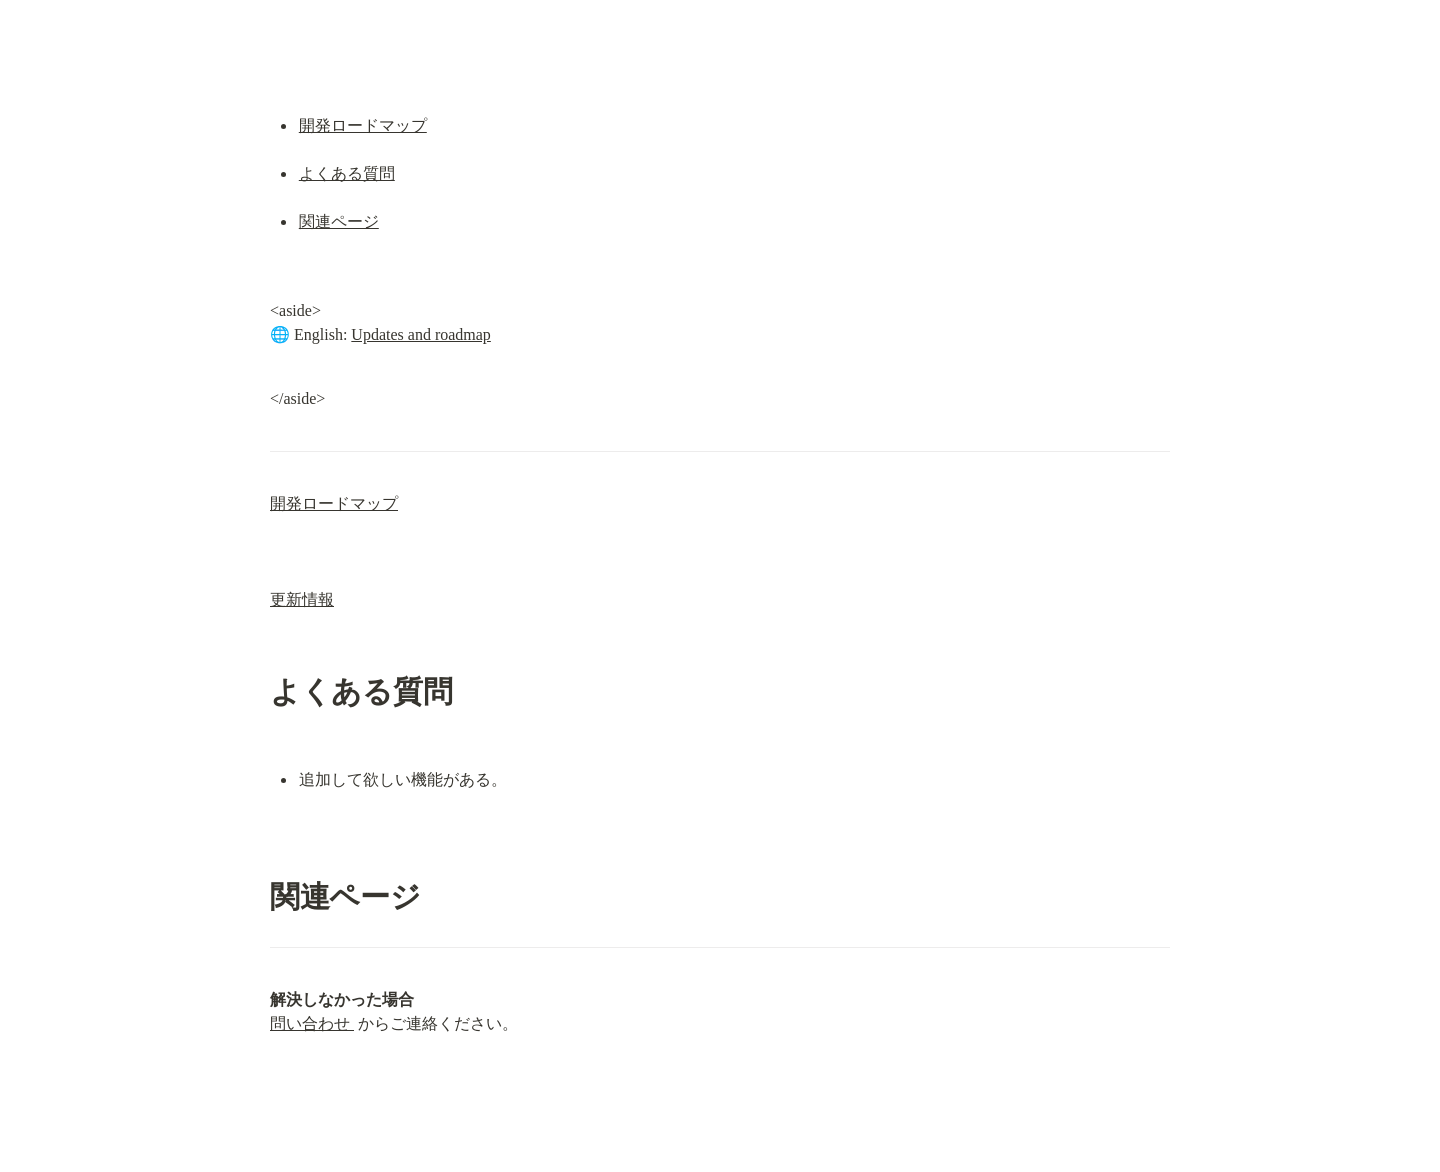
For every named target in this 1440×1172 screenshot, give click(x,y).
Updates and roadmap (421, 334)
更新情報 (302, 599)
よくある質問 (347, 173)
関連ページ (339, 221)
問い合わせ (312, 1023)
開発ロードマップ (363, 125)
